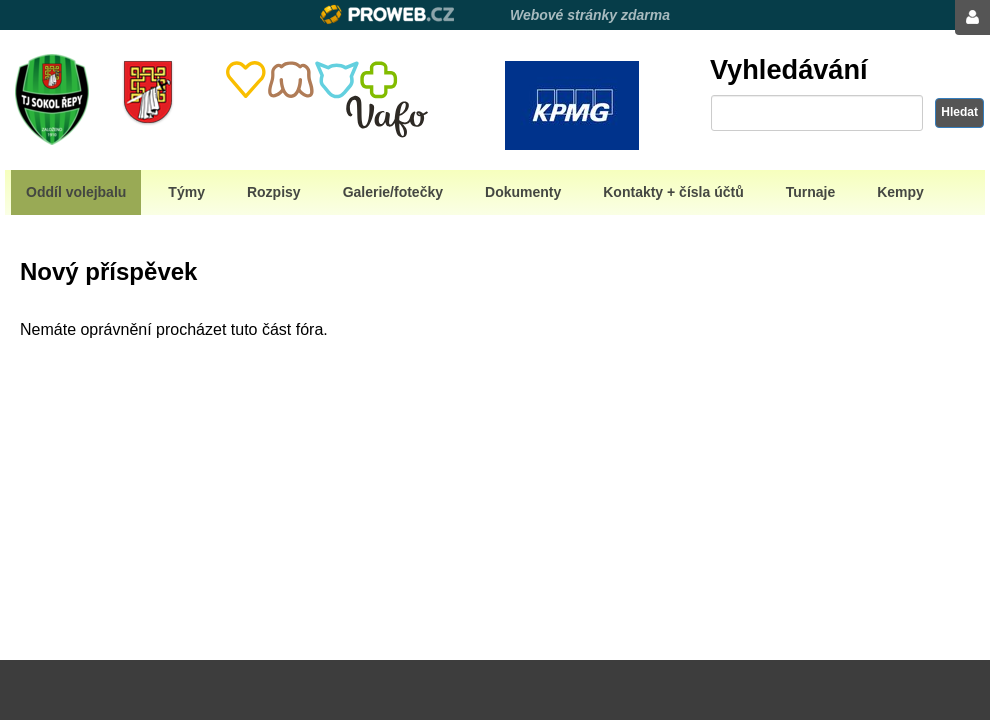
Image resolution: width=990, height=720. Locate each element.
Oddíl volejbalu (76, 192)
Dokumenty (523, 192)
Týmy (186, 192)
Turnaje (811, 192)
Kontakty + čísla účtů (673, 192)
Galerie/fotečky (393, 192)
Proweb (387, 14)
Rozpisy (274, 192)
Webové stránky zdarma (590, 15)
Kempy (900, 192)
